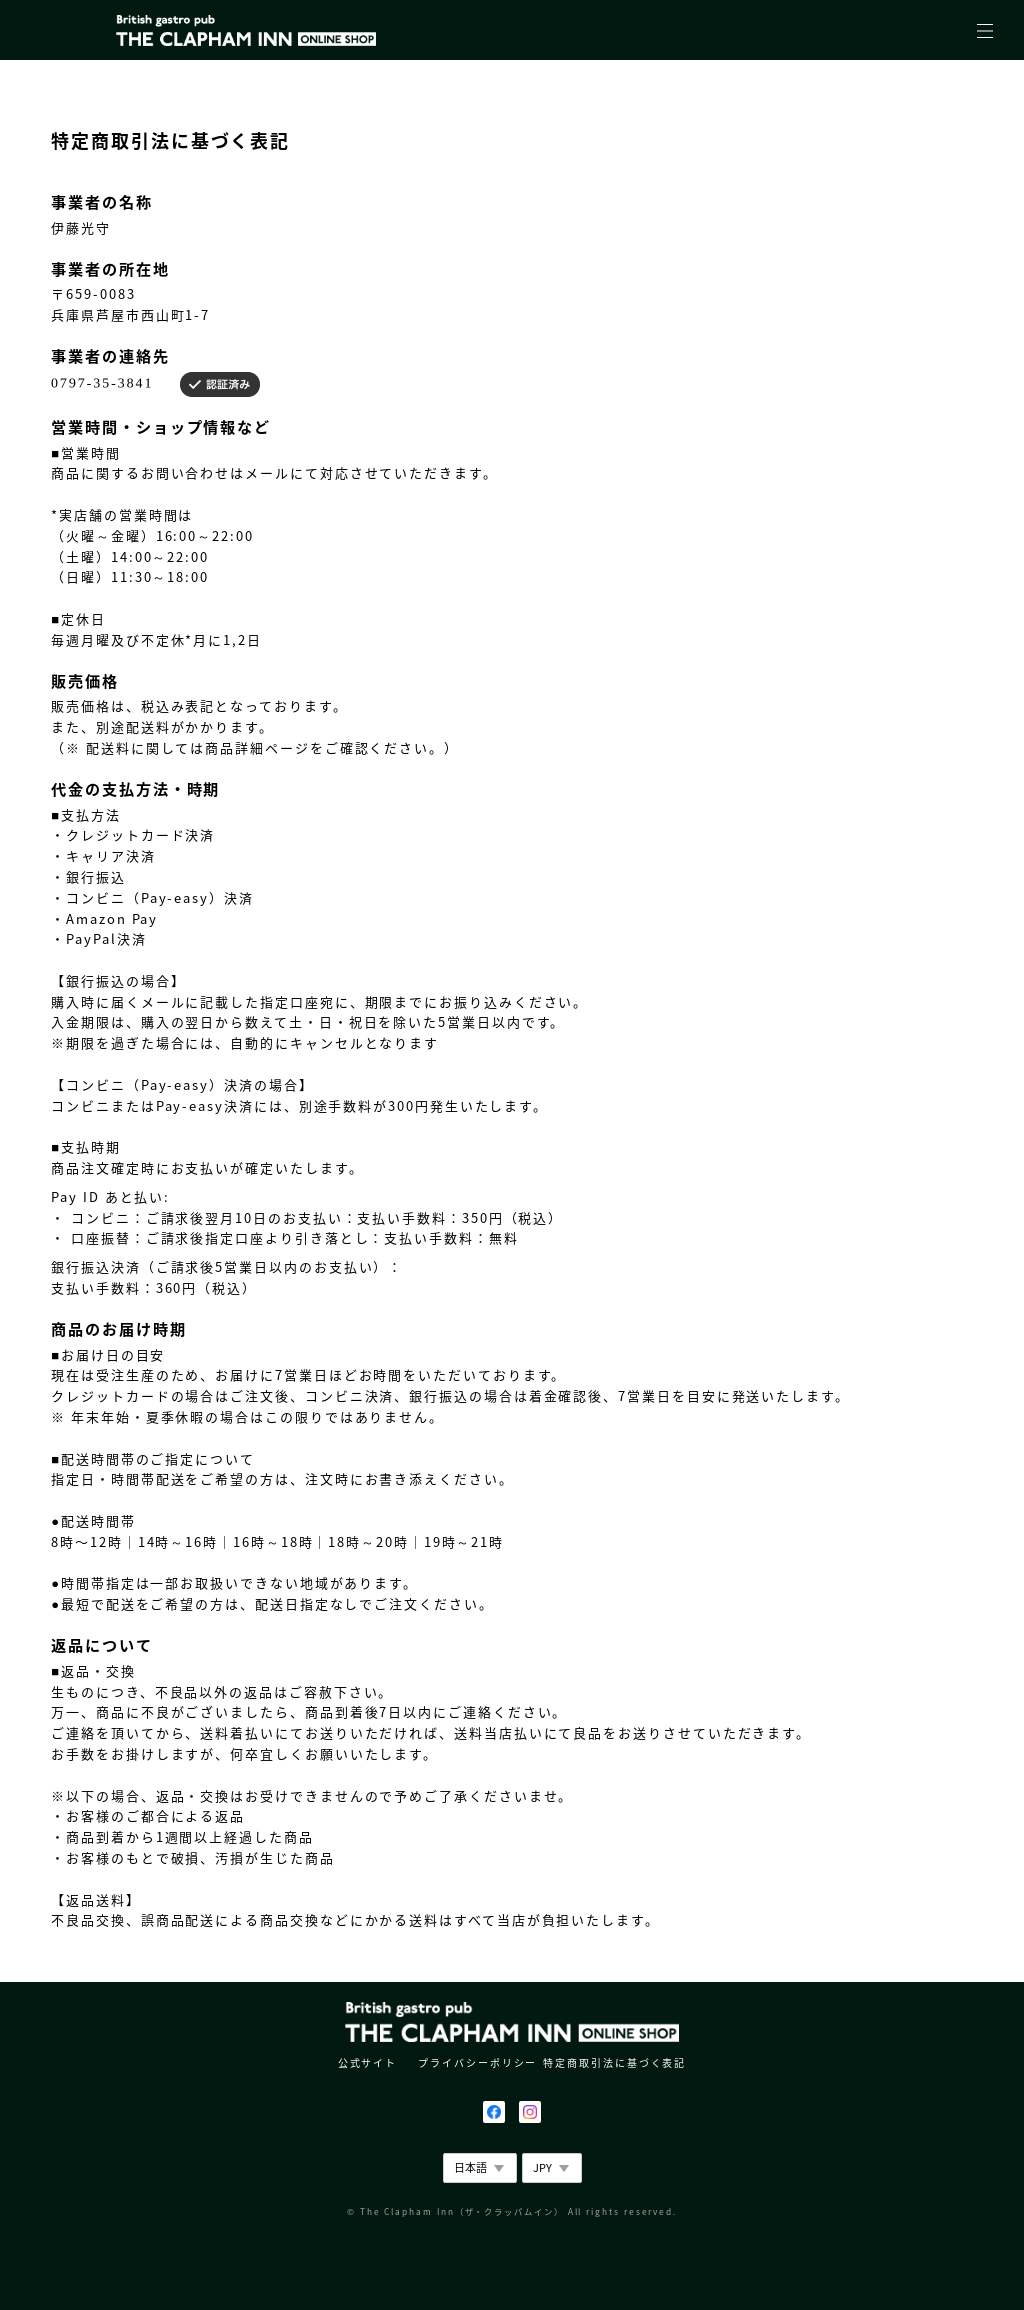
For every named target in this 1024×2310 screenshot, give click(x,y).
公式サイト (368, 2062)
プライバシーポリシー (477, 2062)
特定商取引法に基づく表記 (614, 2062)
